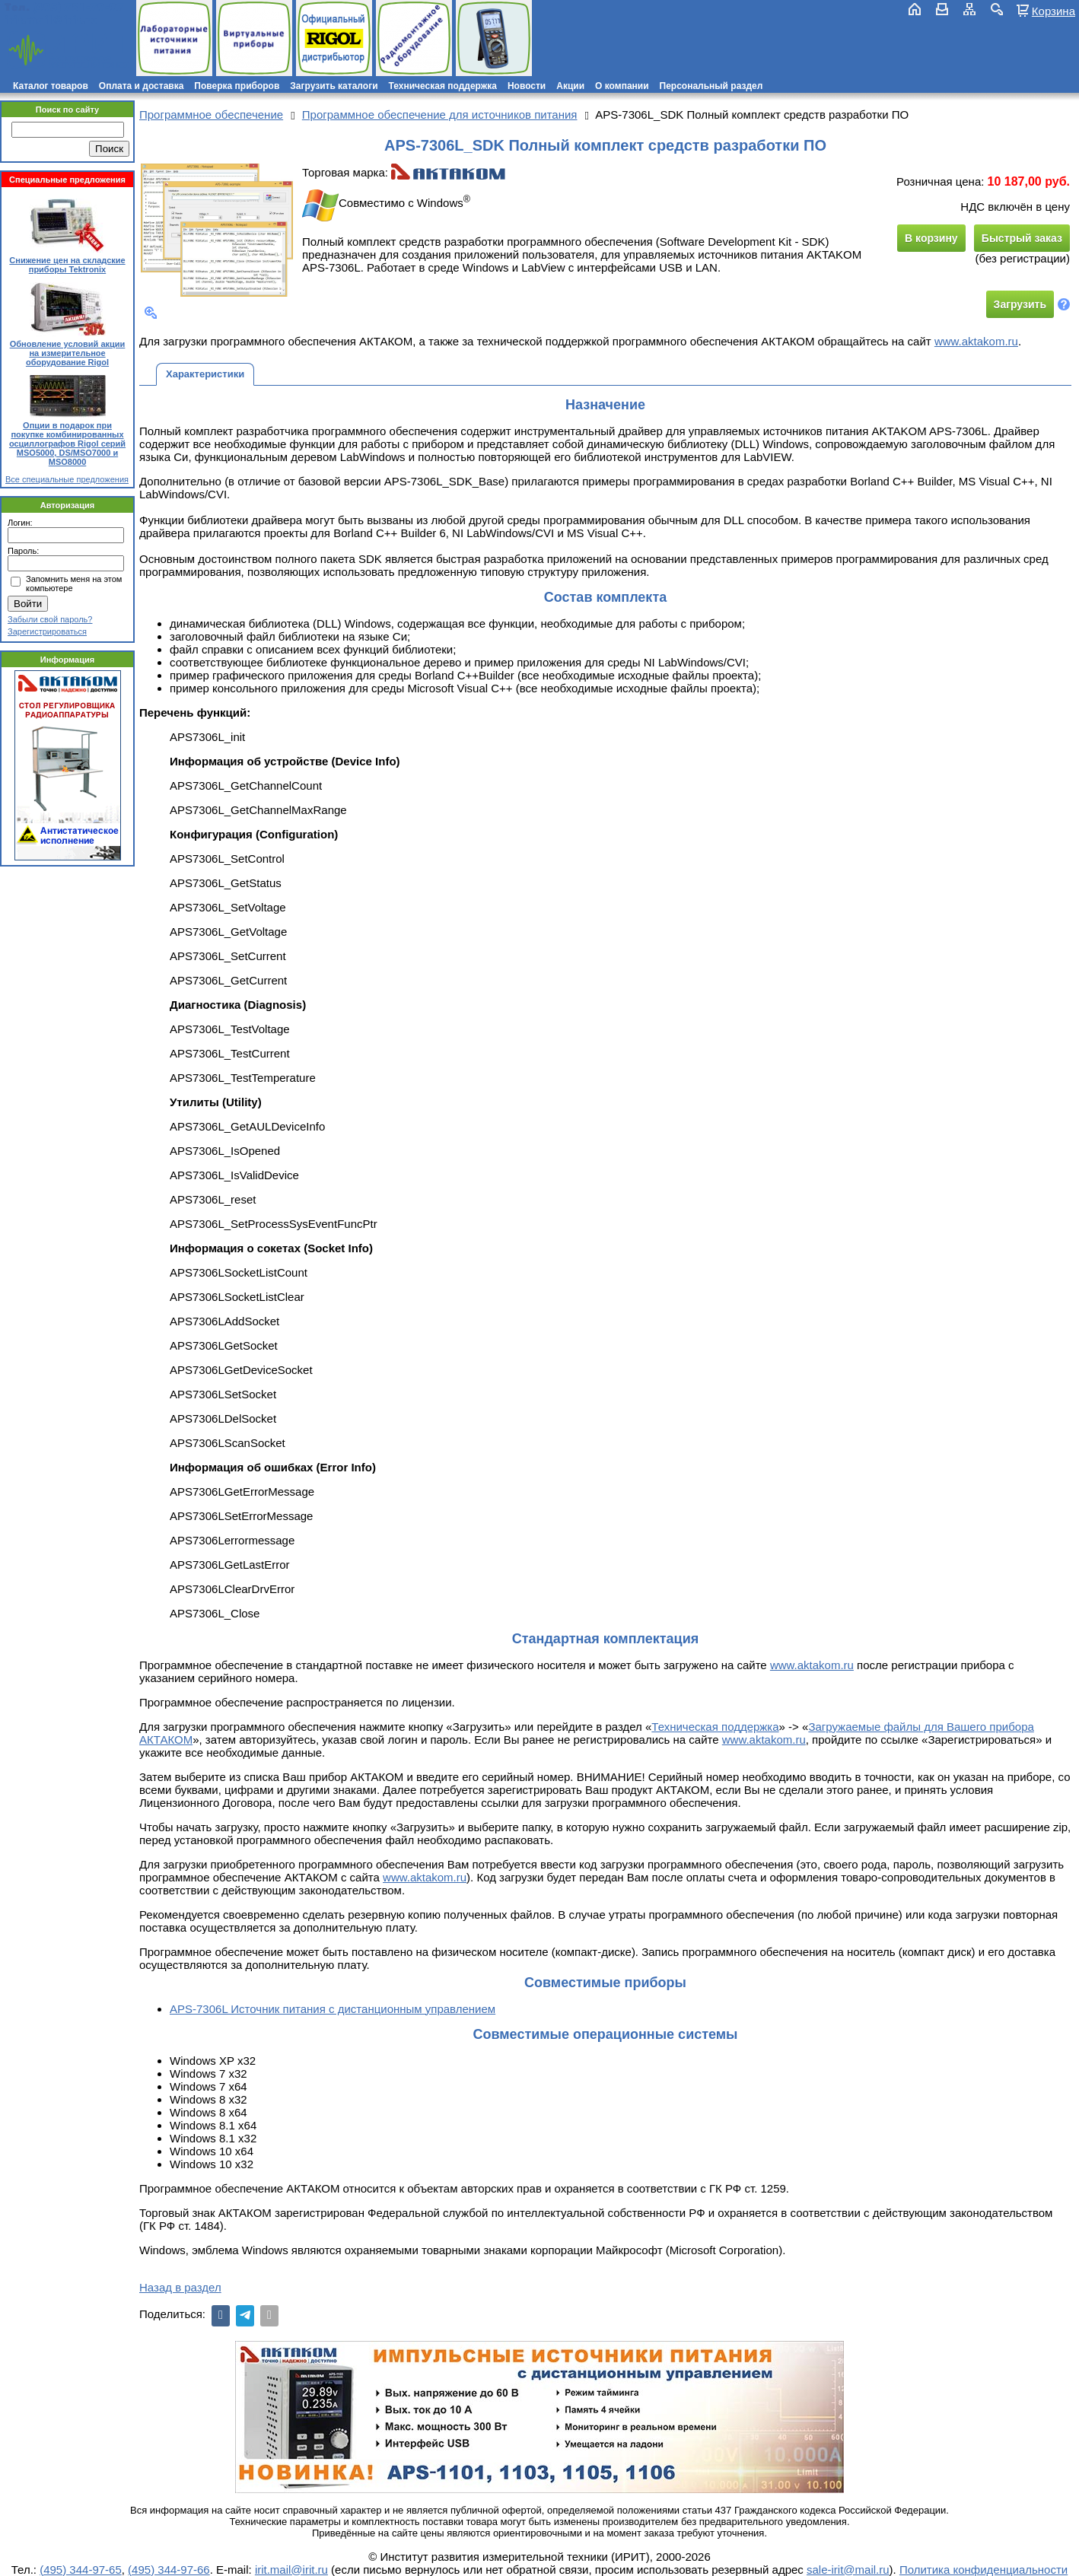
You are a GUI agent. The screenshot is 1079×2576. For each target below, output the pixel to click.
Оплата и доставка (141, 86)
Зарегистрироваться (47, 631)
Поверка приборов (236, 86)
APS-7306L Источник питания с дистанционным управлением (332, 2008)
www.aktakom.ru (976, 341)
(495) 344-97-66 (169, 2569)
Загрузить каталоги (333, 86)
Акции (570, 86)
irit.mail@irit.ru (51, 20)
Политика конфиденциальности (983, 2569)
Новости (527, 86)
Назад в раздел (180, 2287)
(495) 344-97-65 (81, 2569)
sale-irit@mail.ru (848, 2569)
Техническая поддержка (443, 86)
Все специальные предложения (67, 479)
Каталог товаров (50, 86)
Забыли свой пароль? (50, 619)
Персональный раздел (711, 86)
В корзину (931, 238)
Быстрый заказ (1022, 238)
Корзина (1053, 11)
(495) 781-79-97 (78, 7)
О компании (622, 86)
